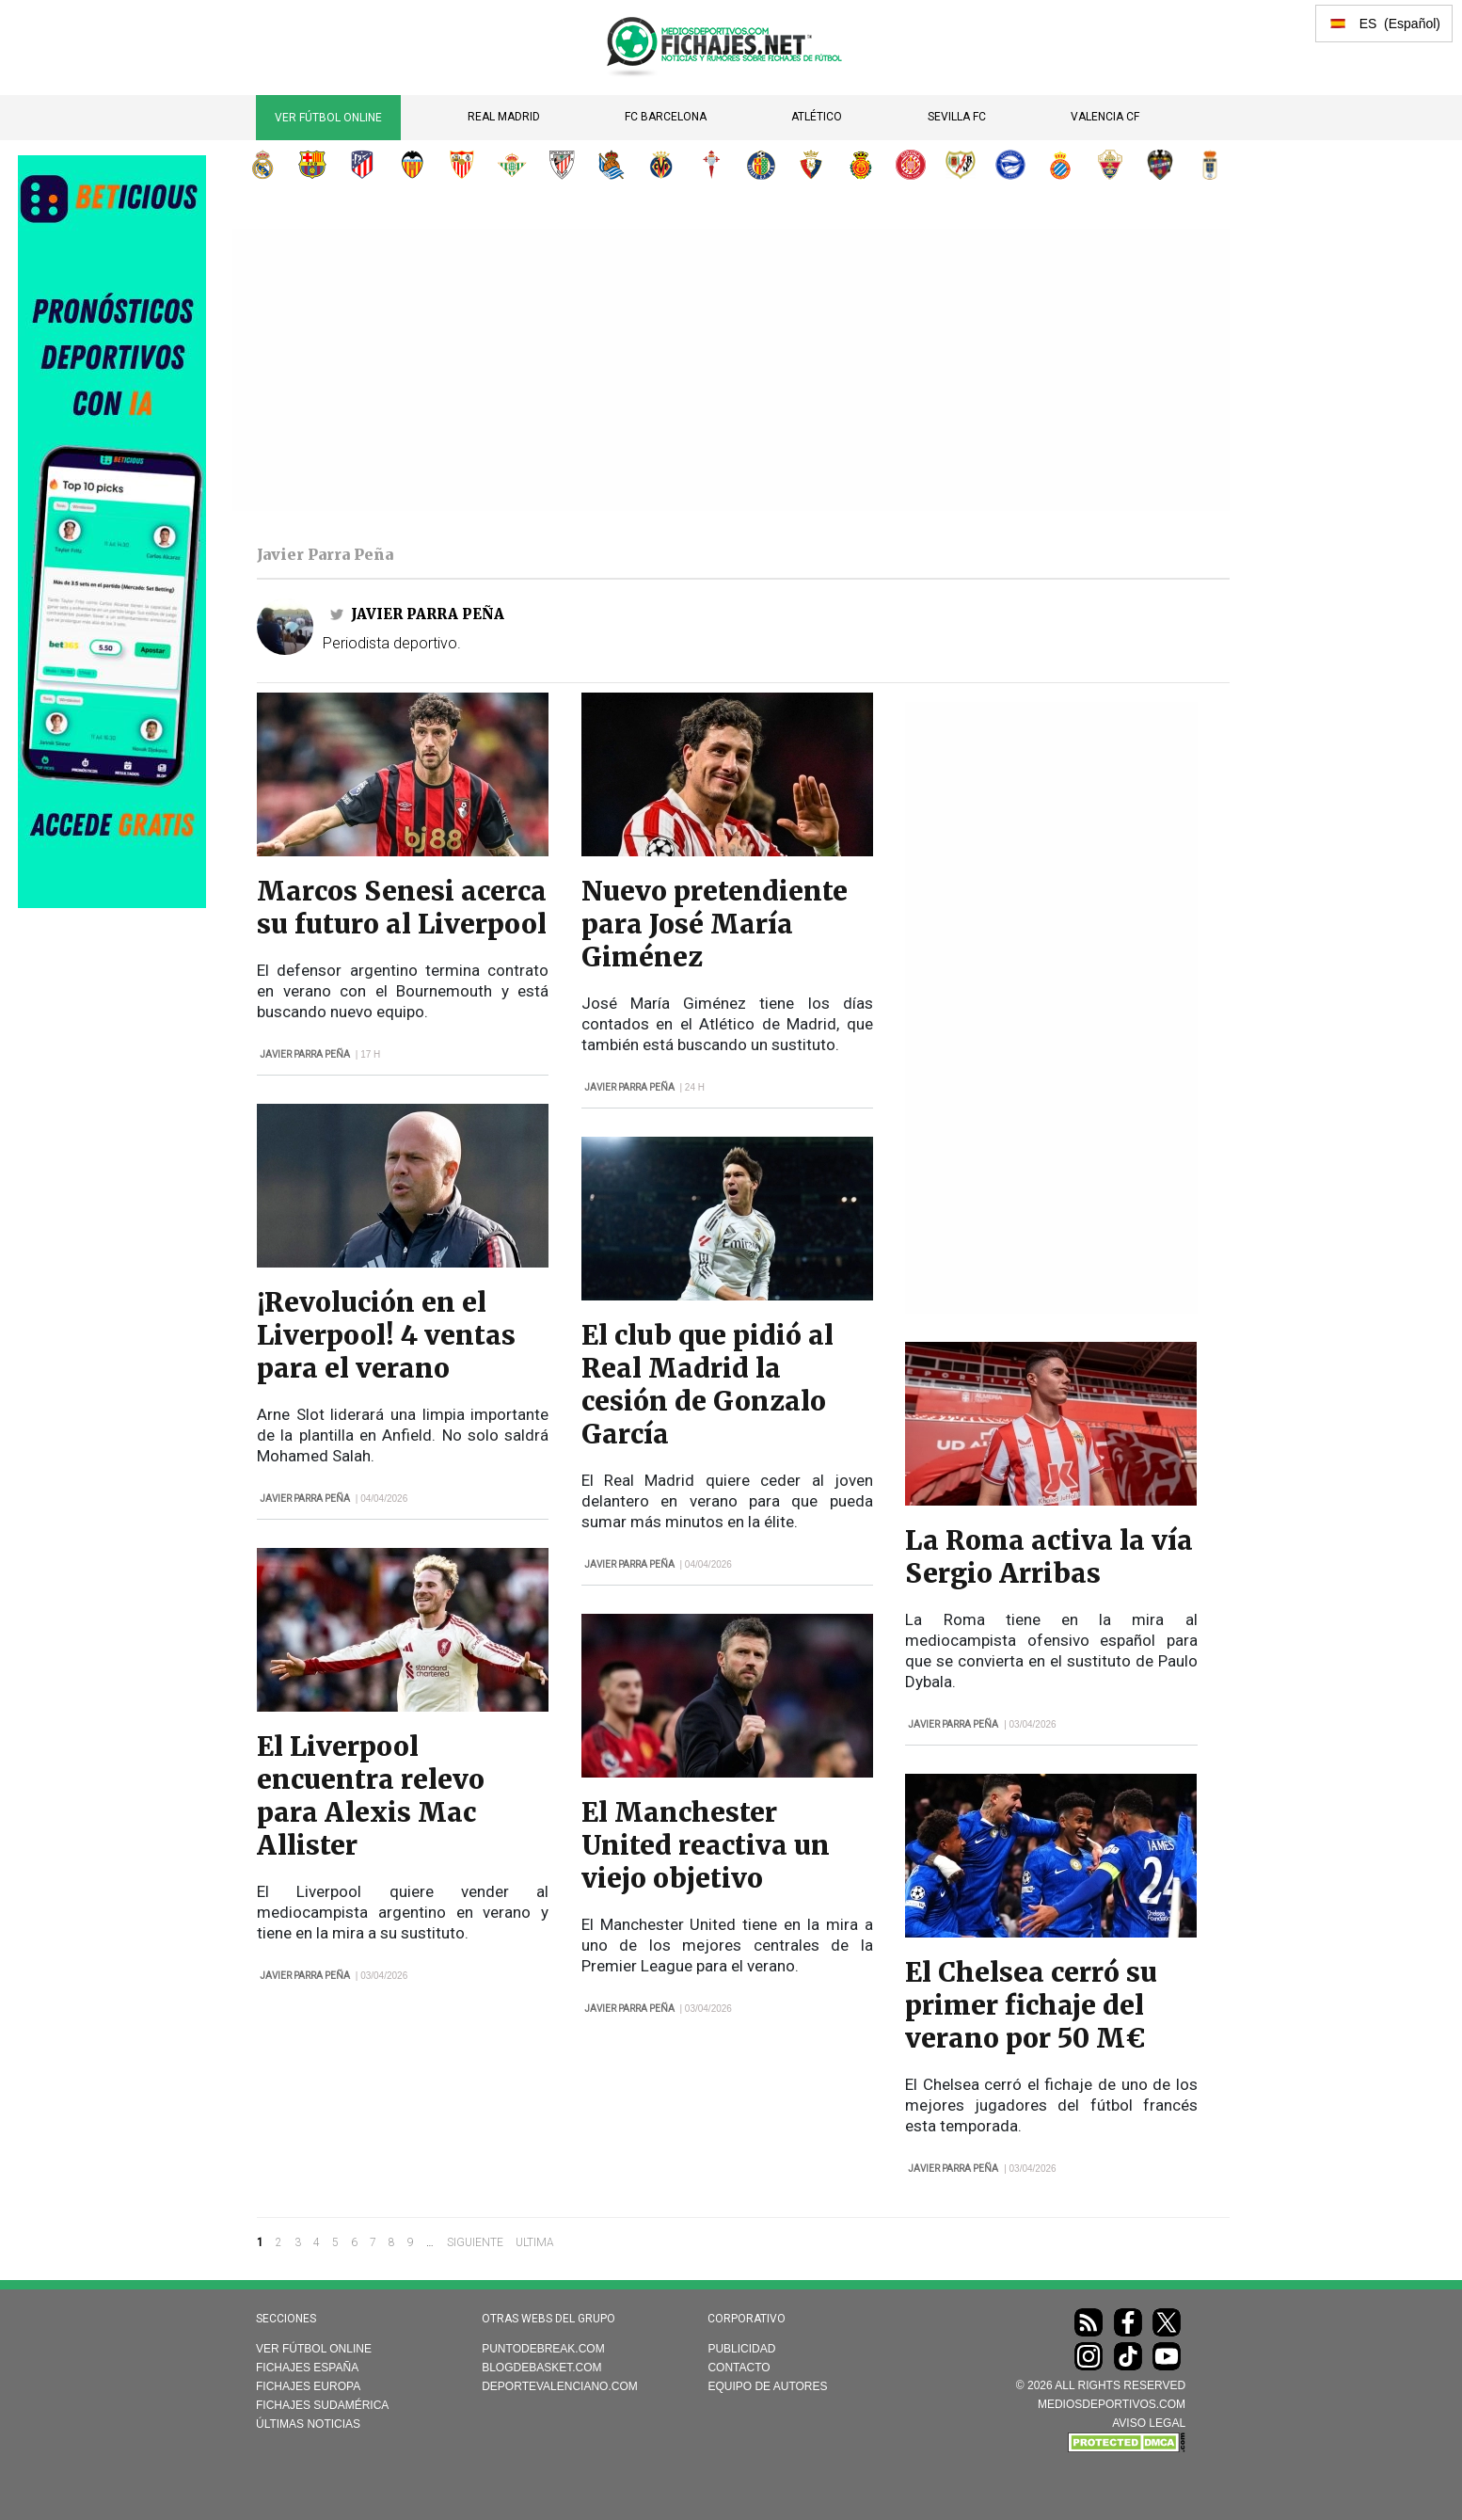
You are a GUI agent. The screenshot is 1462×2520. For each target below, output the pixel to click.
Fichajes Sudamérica (322, 2405)
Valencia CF (1105, 116)
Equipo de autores (767, 2386)
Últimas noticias (308, 2424)
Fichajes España (307, 2367)
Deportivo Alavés (1010, 165)
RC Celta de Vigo (711, 165)
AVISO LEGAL (1148, 2423)
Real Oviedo (1210, 165)
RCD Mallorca (861, 165)
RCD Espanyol (1060, 165)
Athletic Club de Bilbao (562, 165)
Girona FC (911, 165)
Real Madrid (504, 116)
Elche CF (1110, 165)
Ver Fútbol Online (328, 117)
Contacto (738, 2367)
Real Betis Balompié (512, 165)
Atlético (816, 116)
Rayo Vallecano (961, 165)
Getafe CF (761, 165)
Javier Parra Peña (427, 614)
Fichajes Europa (308, 2386)
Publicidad (741, 2348)
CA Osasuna (811, 165)
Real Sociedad (611, 165)
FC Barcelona (666, 116)
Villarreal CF (661, 165)
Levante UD (1160, 165)
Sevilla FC (957, 116)
